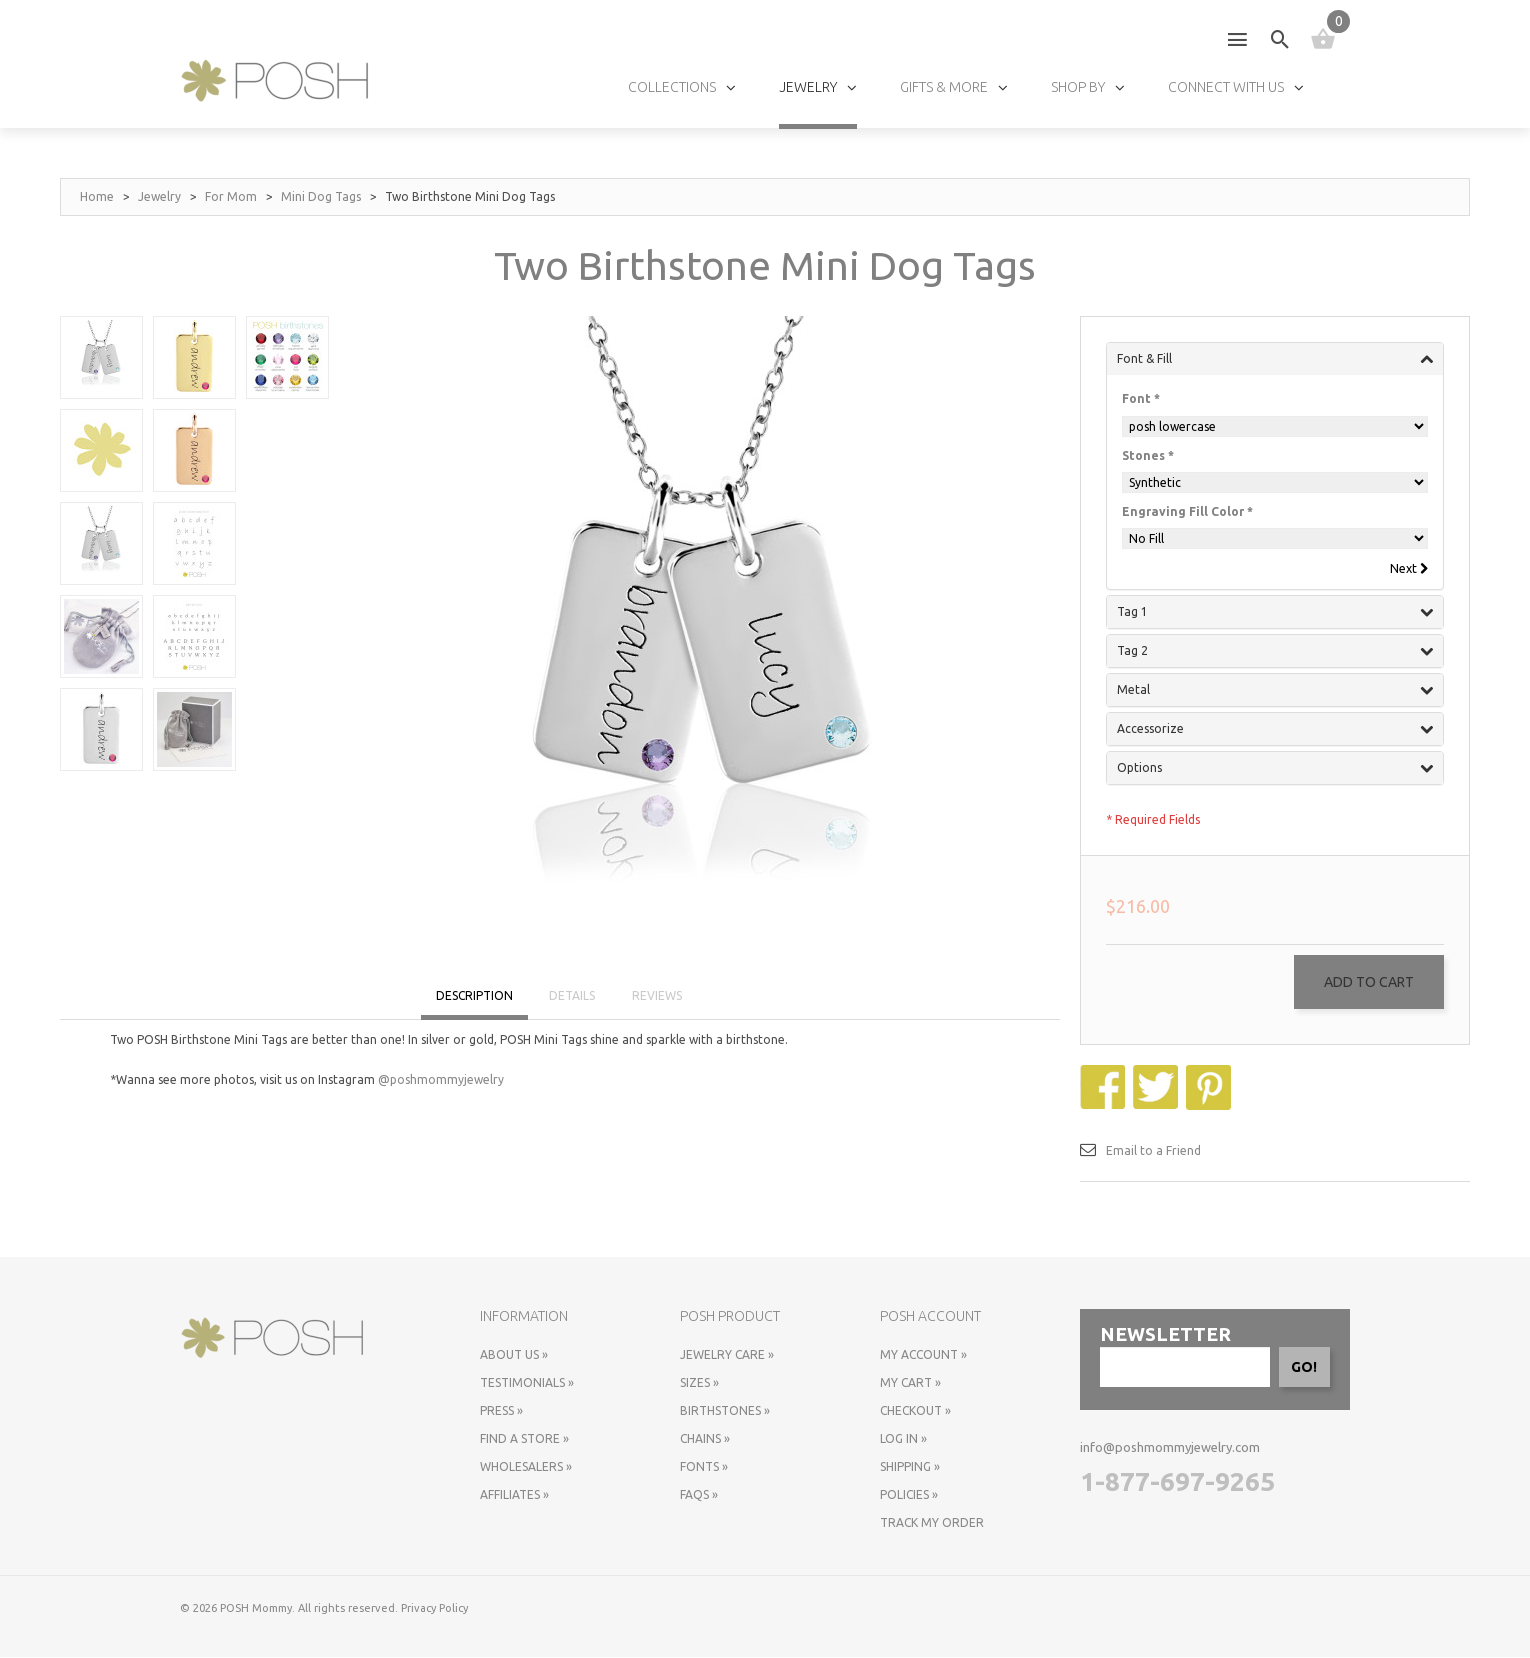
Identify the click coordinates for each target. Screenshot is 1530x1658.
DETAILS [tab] (572, 995)
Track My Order (932, 1523)
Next (1407, 569)
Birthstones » (725, 1411)
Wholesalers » (526, 1467)
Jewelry (159, 196)
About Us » (514, 1355)
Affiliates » (514, 1495)
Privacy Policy (434, 1609)
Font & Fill (1275, 359)
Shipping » (910, 1467)
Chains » (705, 1439)
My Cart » (910, 1383)
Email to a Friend (1153, 1151)
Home (97, 196)
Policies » (909, 1495)
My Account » (923, 1355)
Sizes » (699, 1383)
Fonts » (704, 1467)
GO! (1304, 1368)
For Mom (231, 196)
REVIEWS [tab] (657, 995)
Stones (1148, 455)
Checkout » (915, 1411)
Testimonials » (527, 1383)
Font (1141, 398)
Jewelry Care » (727, 1355)
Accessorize (1275, 730)
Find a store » (524, 1439)
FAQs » (699, 1495)
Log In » (903, 1439)
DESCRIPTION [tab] (474, 995)
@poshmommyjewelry (441, 1079)
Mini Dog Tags (321, 196)
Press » (501, 1411)
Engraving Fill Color (1187, 511)
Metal (1275, 691)
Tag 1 (1275, 613)
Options (1275, 769)
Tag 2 (1275, 652)
